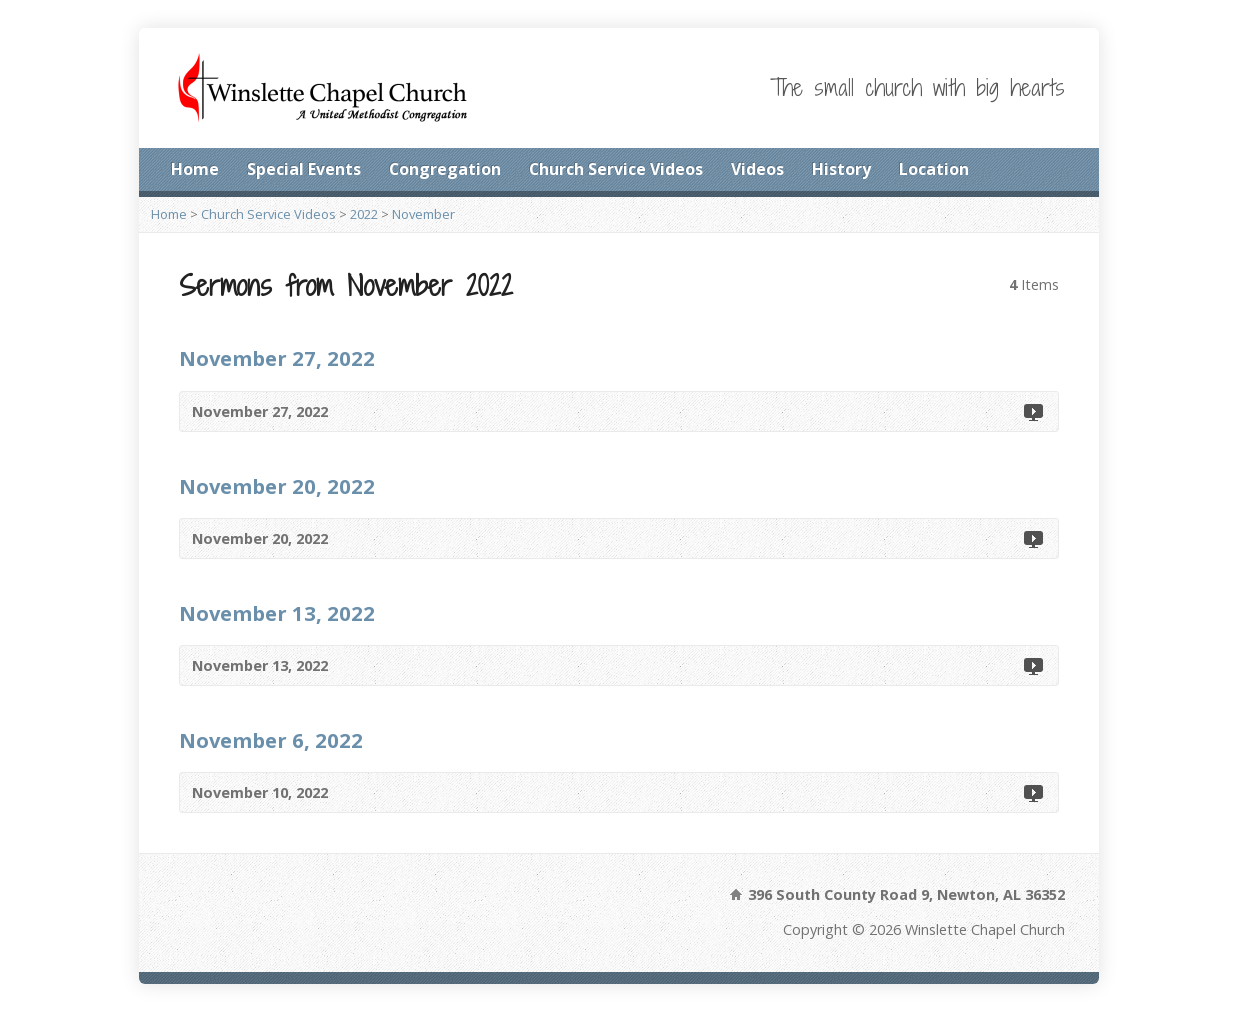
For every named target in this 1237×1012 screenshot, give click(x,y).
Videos (757, 169)
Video (1032, 411)
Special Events (304, 169)
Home (195, 169)
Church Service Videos (616, 169)
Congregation (445, 169)
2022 (364, 214)
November (423, 214)
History (841, 169)
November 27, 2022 (277, 358)
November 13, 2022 (277, 613)
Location (934, 169)
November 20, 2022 (277, 486)
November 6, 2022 (271, 740)
